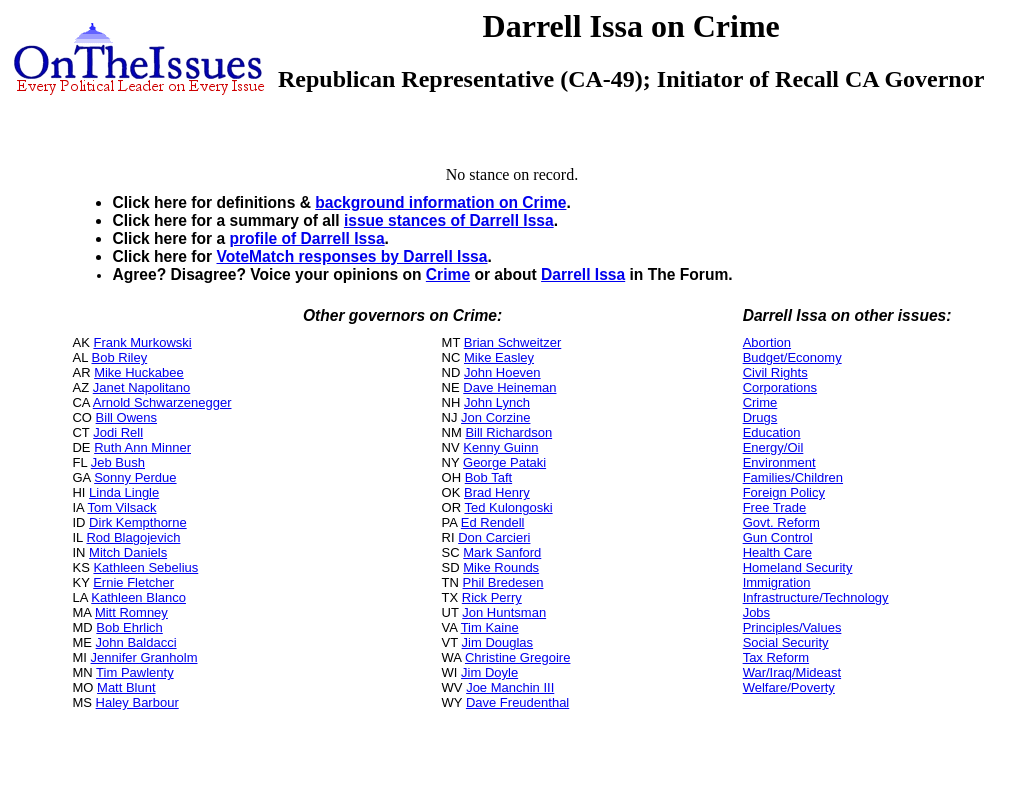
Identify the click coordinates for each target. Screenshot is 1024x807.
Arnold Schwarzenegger (162, 402)
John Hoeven (502, 372)
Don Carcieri (494, 537)
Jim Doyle (489, 672)
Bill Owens (126, 417)
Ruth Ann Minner (142, 447)
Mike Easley (499, 357)
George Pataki (504, 462)
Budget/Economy (792, 357)
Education (772, 432)
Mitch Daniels (128, 552)
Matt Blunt (126, 687)
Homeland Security (798, 567)
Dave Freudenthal (517, 702)
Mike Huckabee (139, 372)
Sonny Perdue (135, 477)
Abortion (767, 342)
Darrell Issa (583, 274)
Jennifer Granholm (144, 657)
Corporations (780, 387)
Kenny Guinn (500, 447)
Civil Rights (775, 372)
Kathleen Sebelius (145, 567)
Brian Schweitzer (513, 342)
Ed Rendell (493, 522)
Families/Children (793, 477)
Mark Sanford (502, 552)
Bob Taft (488, 477)
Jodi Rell (118, 432)
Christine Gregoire (518, 657)
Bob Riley (120, 357)
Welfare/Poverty (789, 687)
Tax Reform (776, 657)
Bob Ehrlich (129, 627)
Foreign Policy (784, 492)
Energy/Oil (773, 447)
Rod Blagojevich (133, 537)
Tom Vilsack (121, 507)
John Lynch (497, 402)
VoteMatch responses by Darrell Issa (351, 256)
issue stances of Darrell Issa (449, 220)
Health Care (777, 552)
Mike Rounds (501, 567)
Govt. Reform (781, 522)
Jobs (756, 612)
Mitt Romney (131, 612)
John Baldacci (136, 642)
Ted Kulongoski (508, 507)
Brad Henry (497, 492)
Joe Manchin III (510, 687)
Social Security (786, 642)
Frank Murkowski (142, 342)
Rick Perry (492, 597)
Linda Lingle (124, 492)
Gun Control (778, 537)
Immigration (777, 582)
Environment (779, 462)
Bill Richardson (508, 432)
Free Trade (775, 507)
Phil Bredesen (503, 582)
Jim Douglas (498, 642)
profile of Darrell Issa (306, 238)
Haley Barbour (137, 702)
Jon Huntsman (504, 612)
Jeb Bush (118, 462)
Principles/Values (792, 627)
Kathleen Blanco (138, 597)
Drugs (760, 417)
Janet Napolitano (142, 387)
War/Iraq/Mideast (792, 672)
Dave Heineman (509, 387)
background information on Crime (440, 202)
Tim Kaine (490, 627)
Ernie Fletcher (133, 582)
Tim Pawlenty (135, 672)
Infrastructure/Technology (816, 597)
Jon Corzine (495, 417)
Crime (448, 274)
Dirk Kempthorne (138, 522)
